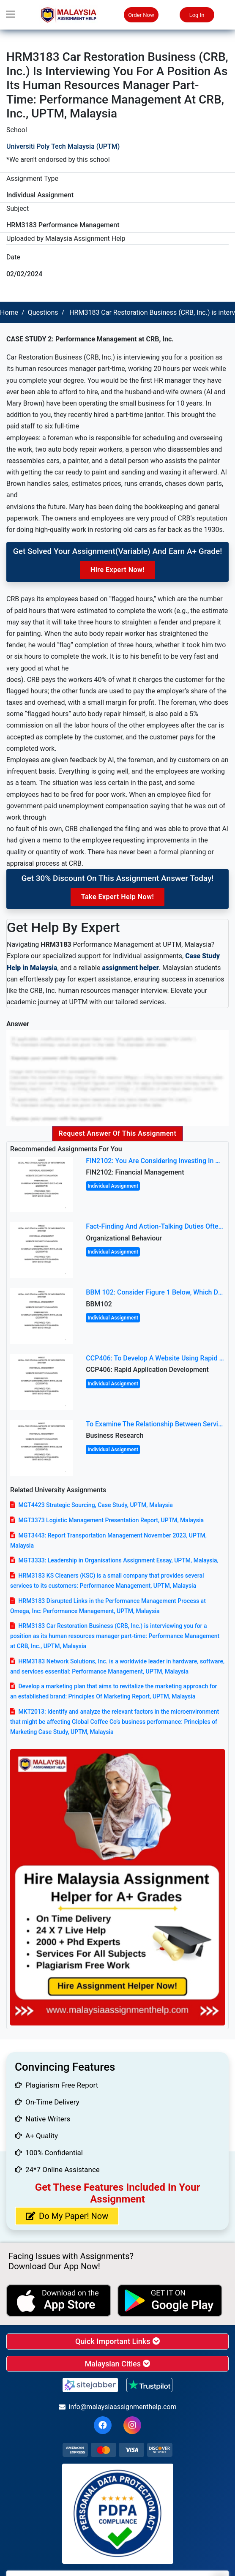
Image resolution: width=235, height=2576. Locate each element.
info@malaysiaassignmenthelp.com (118, 2407)
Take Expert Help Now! (117, 897)
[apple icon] (58, 2300)
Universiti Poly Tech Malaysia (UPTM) (63, 146)
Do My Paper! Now (67, 2216)
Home (9, 312)
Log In (197, 15)
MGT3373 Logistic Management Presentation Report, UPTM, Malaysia (111, 1520)
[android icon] (170, 2300)
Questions (43, 312)
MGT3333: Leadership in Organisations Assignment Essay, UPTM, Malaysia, (118, 1560)
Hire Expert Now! (117, 570)
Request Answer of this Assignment (118, 1133)
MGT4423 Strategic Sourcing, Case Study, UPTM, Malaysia (95, 1505)
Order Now (141, 15)
